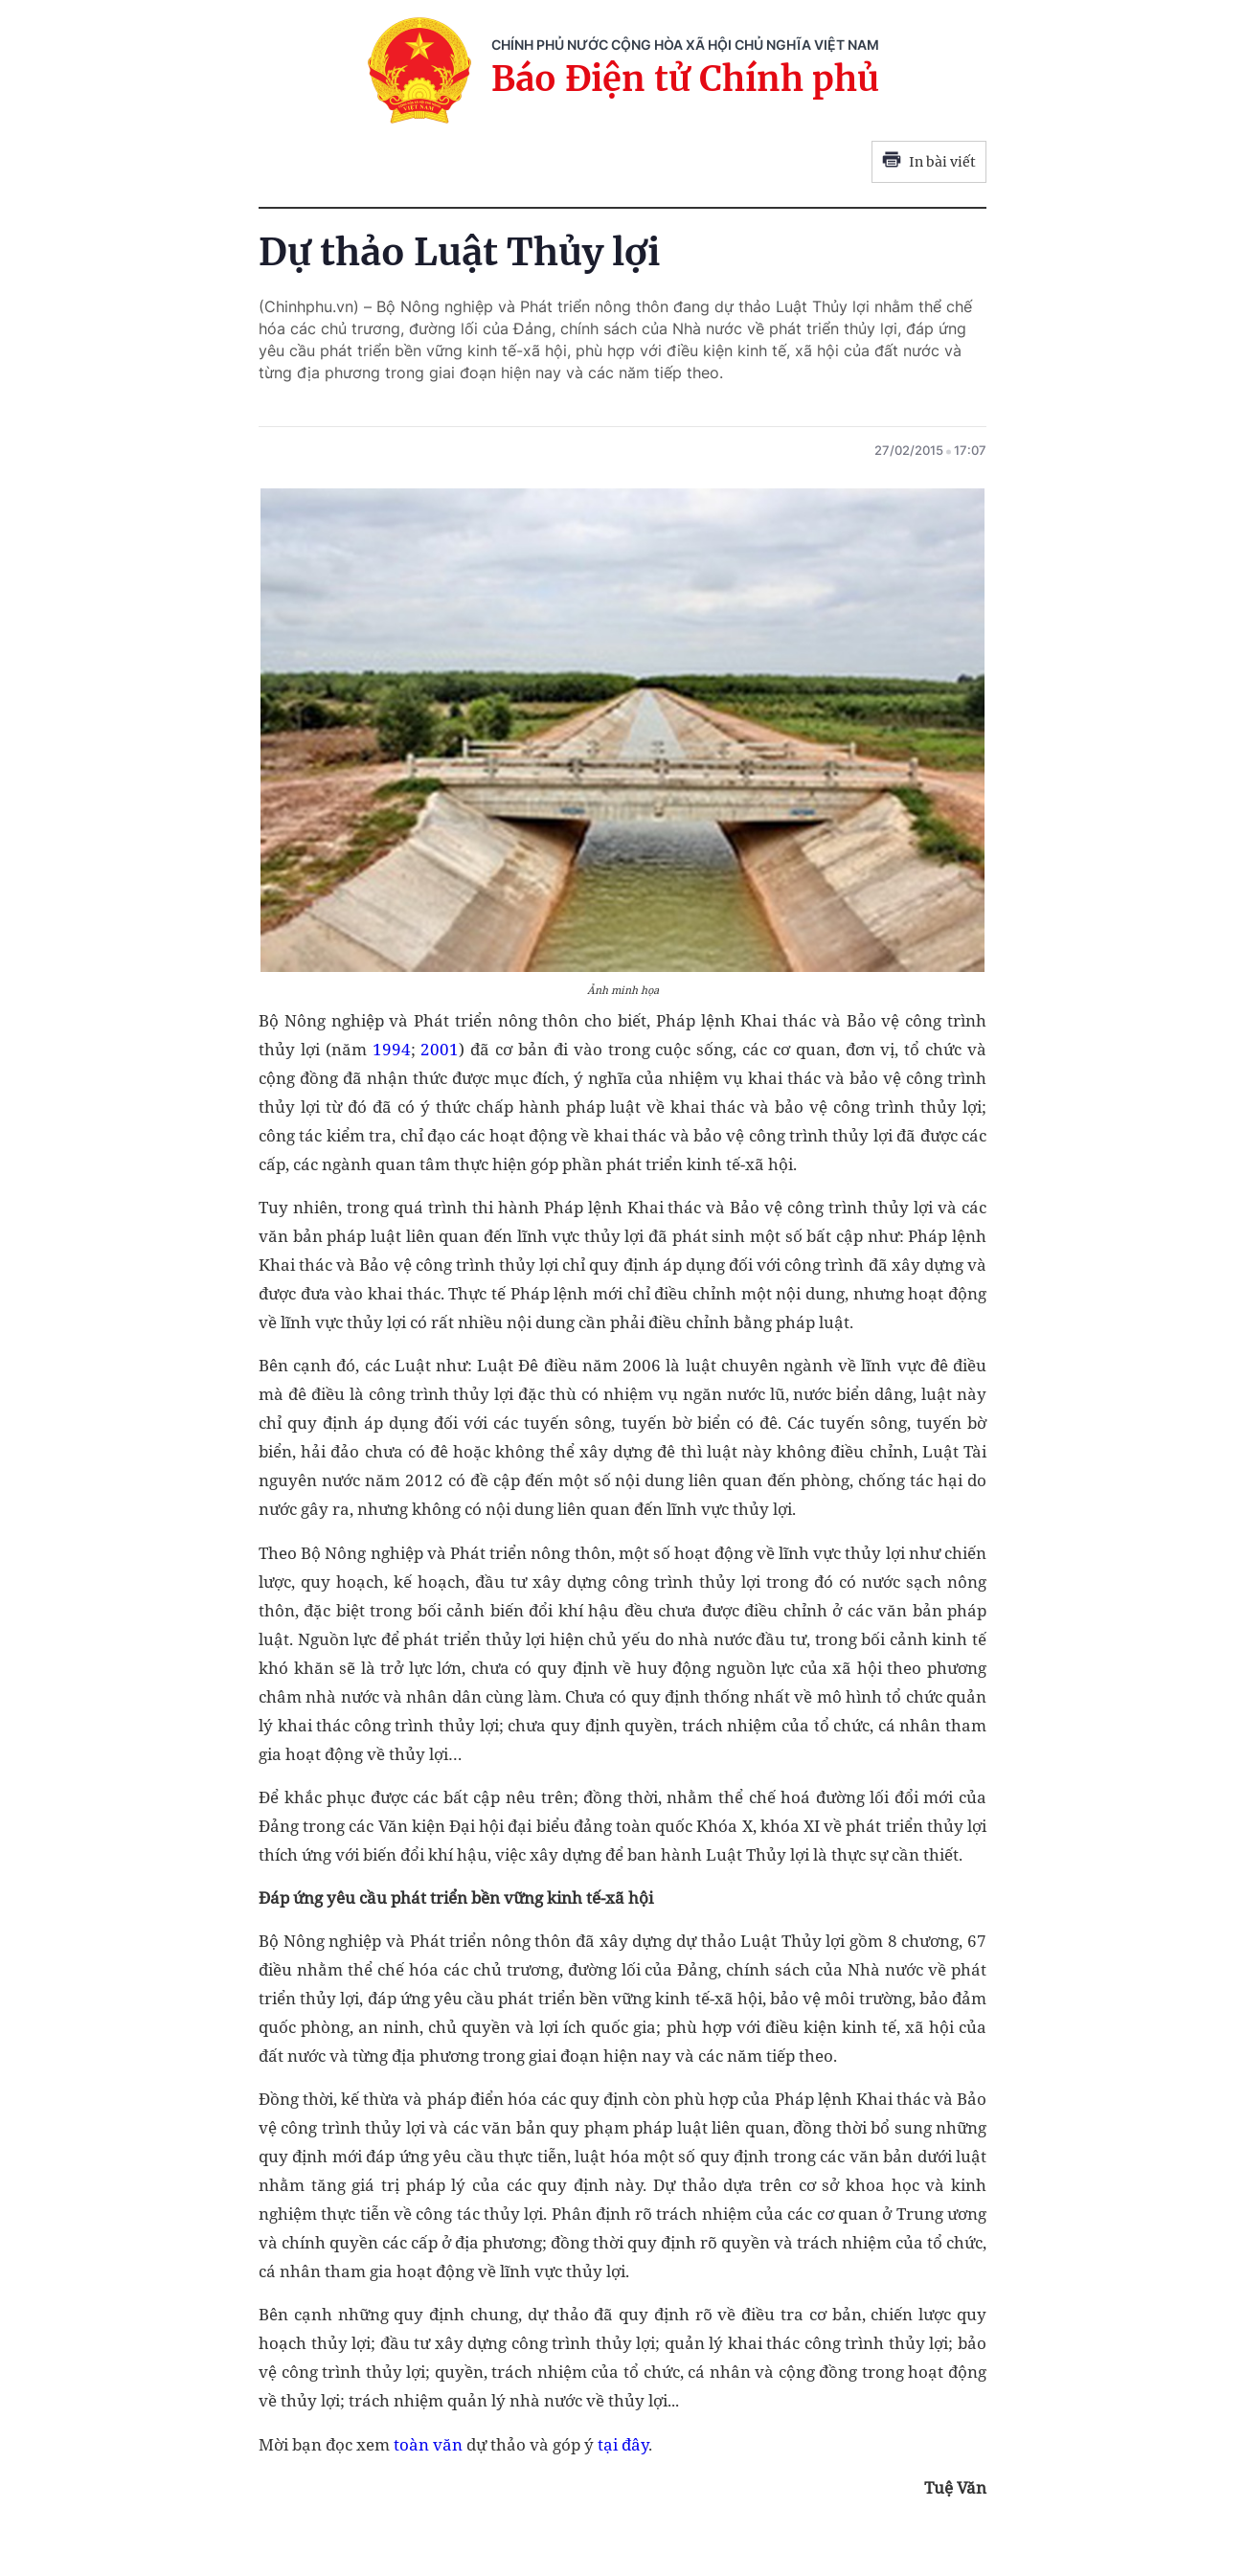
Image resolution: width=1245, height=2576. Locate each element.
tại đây (623, 2444)
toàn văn (428, 2444)
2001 (439, 1049)
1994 (392, 1049)
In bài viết (929, 161)
